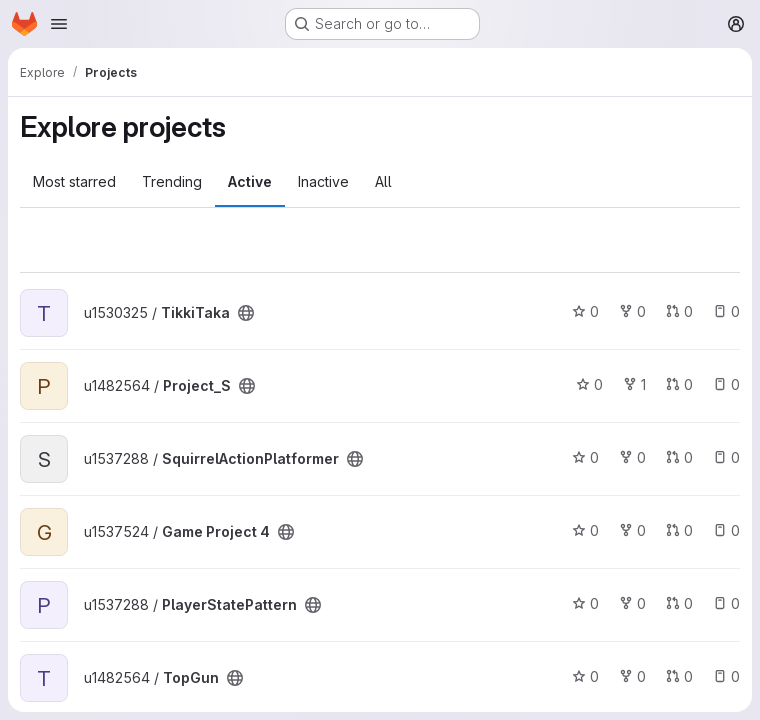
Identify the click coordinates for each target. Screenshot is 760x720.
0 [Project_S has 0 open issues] (726, 384)
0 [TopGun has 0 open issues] (726, 676)
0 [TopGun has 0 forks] (632, 676)
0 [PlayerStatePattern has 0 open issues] (726, 603)
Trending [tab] (172, 181)
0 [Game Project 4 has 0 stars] (585, 530)
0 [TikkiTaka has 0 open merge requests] (679, 311)
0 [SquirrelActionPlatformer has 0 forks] (632, 457)
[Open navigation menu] (59, 24)
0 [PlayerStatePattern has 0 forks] (632, 603)
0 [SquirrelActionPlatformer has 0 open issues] (726, 457)
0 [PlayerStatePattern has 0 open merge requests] (679, 603)
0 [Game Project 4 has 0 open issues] (726, 530)
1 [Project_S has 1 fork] (634, 384)
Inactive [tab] (323, 181)
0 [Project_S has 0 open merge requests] (679, 384)
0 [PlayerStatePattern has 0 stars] (585, 603)
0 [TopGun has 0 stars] (585, 676)
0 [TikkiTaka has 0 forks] (632, 311)
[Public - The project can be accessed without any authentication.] (246, 313)
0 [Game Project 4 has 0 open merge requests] (679, 530)
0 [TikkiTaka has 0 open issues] (726, 311)
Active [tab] (250, 181)
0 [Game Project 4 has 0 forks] (632, 530)
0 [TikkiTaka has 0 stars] (585, 311)
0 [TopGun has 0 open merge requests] (679, 676)
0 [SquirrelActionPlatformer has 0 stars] (585, 457)
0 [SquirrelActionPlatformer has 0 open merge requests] (679, 457)
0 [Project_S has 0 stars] (589, 384)
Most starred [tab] (74, 181)
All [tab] (383, 181)
